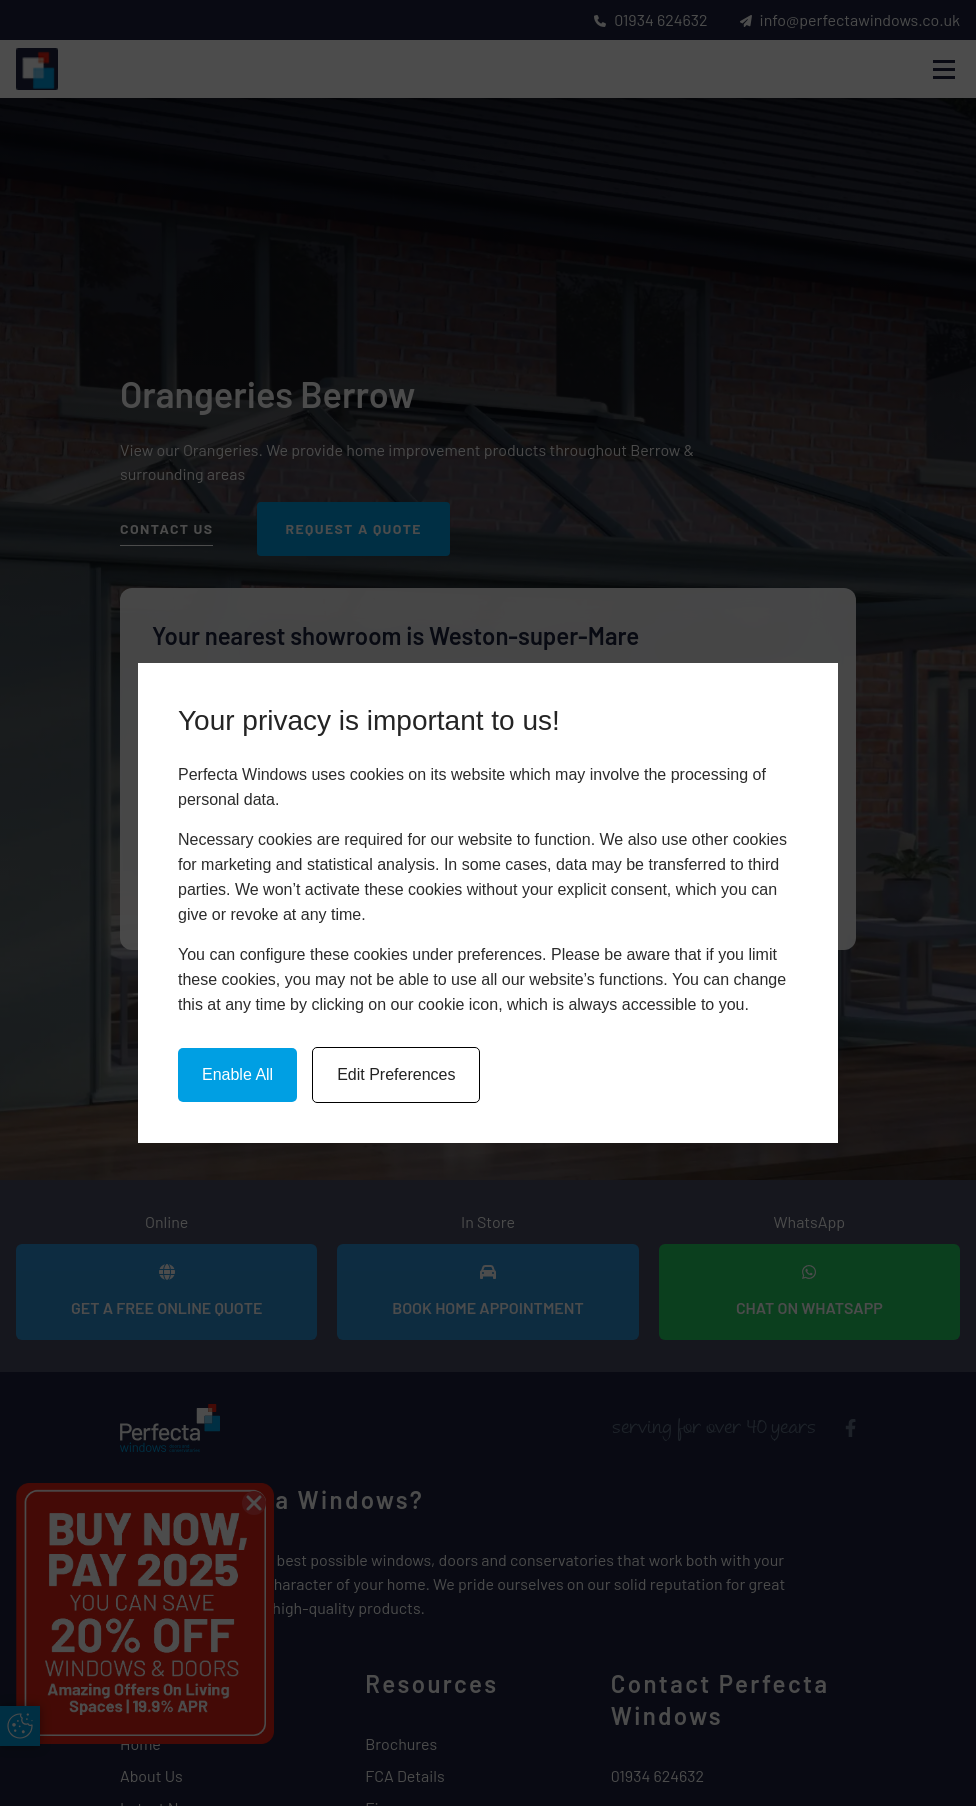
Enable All (237, 1074)
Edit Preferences (396, 1074)
